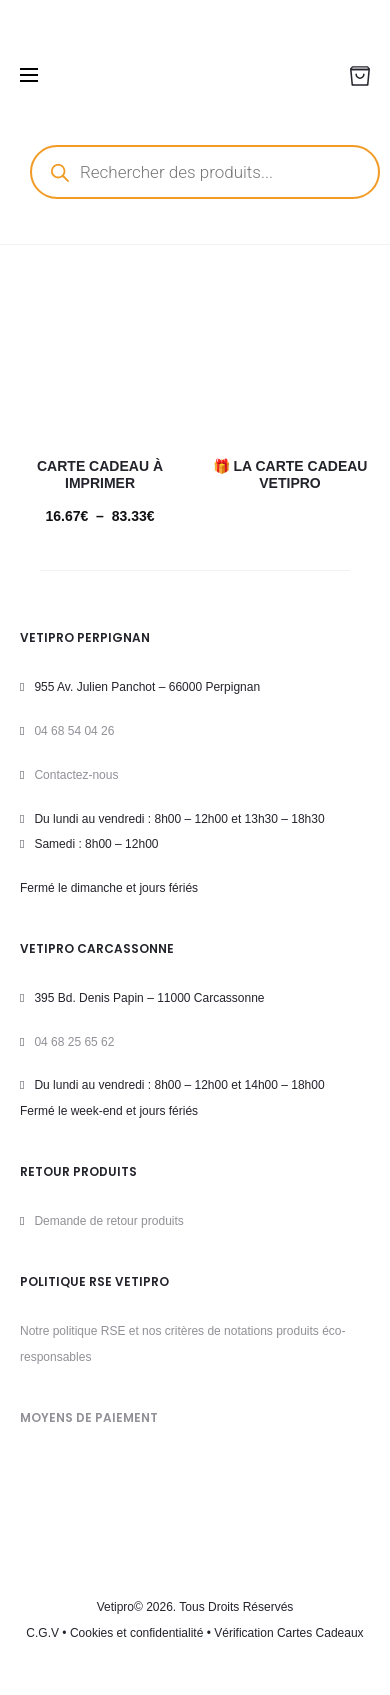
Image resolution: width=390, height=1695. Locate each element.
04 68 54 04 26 (74, 731)
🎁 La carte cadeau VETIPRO (290, 474)
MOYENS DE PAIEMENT (89, 1417)
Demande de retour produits (108, 1221)
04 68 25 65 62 (74, 1042)
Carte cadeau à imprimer (100, 474)
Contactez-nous (76, 775)
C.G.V (42, 1633)
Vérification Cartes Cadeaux (288, 1633)
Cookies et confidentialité (136, 1633)
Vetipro (115, 1607)
